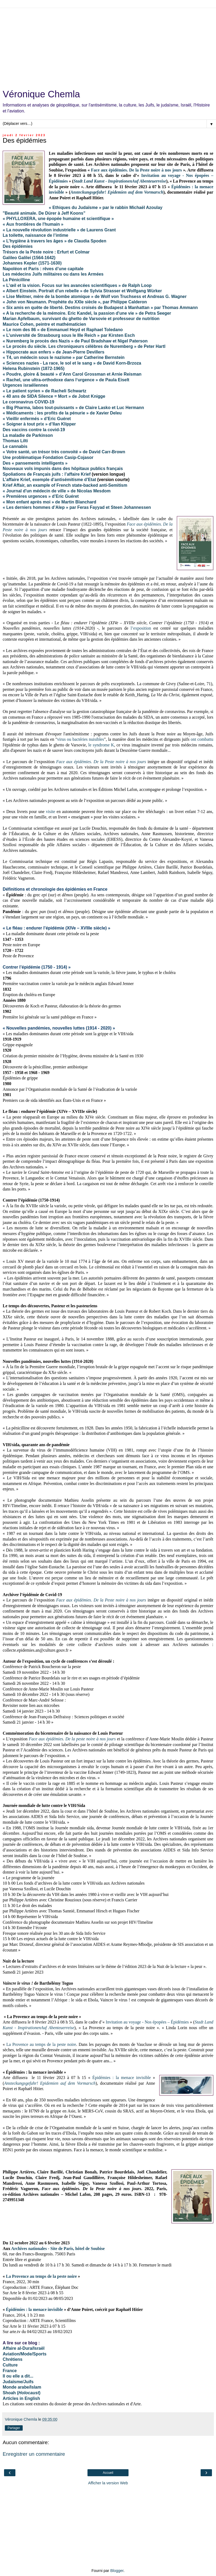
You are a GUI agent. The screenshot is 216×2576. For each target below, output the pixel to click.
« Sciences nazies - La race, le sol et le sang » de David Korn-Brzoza (72, 363)
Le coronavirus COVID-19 (28, 402)
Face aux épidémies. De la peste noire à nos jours (72, 1739)
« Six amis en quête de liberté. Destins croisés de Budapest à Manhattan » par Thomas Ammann (100, 307)
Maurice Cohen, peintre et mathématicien (44, 324)
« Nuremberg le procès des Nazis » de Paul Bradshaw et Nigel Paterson (75, 341)
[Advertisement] (108, 46)
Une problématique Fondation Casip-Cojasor (48, 457)
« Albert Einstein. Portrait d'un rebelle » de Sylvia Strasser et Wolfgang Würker (82, 291)
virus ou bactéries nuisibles (80, 739)
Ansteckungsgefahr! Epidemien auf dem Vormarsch (116, 192)
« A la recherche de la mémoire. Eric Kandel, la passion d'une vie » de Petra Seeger (87, 313)
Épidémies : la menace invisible (121, 2077)
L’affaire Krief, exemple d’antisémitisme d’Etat (49, 479)
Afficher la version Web (108, 2483)
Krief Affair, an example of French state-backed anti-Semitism (65, 485)
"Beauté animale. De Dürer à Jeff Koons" (44, 213)
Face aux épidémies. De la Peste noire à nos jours (136, 170)
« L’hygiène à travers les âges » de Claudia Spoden (54, 241)
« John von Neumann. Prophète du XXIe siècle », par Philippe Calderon (75, 302)
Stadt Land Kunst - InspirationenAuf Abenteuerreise (119, 181)
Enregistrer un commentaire (34, 2454)
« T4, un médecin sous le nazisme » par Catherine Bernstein (63, 357)
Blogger (116, 2570)
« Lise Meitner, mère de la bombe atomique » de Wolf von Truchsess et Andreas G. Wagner (95, 296)
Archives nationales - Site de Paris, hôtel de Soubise (58, 2248)
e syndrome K (101, 745)
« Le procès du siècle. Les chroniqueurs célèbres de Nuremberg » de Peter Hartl (85, 346)
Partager (14, 2428)
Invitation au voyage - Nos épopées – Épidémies (147, 2022)
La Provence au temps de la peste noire (41, 2044)
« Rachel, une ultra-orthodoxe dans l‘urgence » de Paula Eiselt (66, 380)
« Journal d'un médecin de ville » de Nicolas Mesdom (57, 491)
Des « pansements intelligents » (35, 463)
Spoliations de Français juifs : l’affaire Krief (46, 474)
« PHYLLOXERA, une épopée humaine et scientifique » (58, 218)
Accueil (108, 2473)
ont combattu (202, 739)
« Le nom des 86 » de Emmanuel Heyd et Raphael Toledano (63, 329)
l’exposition (141, 628)
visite (50, 811)
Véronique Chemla (41, 94)
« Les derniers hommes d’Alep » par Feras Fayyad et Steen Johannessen (77, 507)
